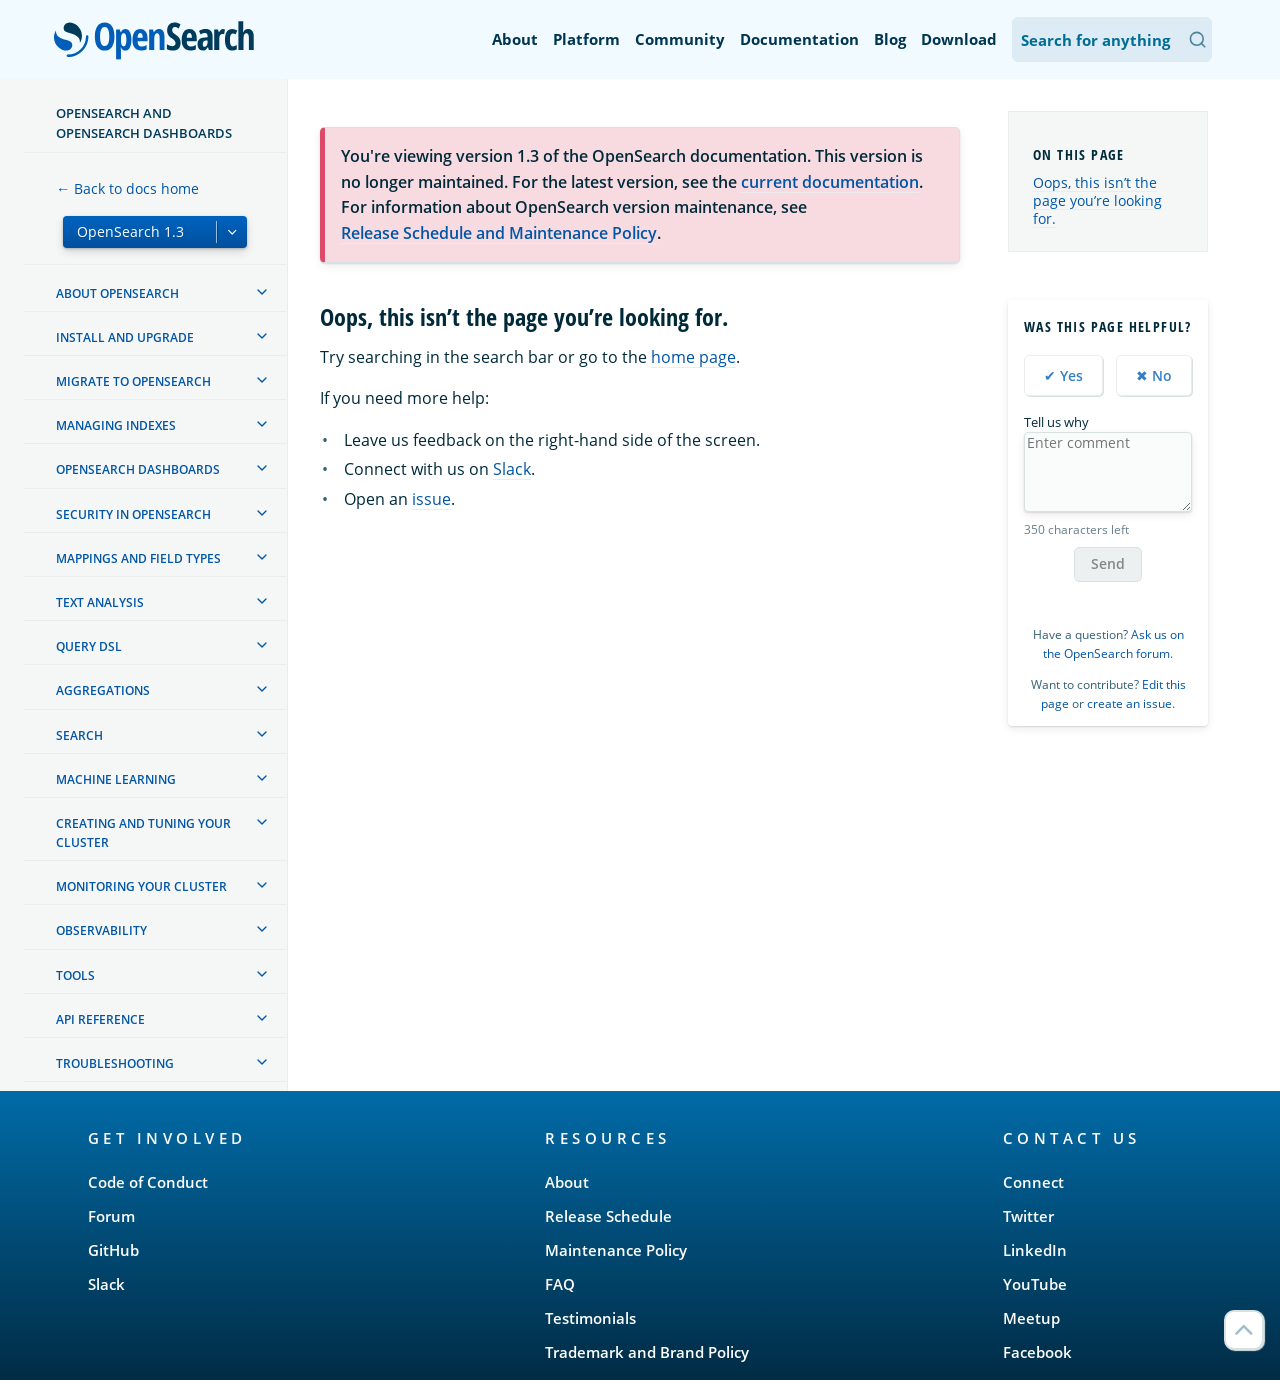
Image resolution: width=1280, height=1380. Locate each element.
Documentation (799, 39)
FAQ (560, 1284)
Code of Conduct (148, 1182)
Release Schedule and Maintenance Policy (499, 233)
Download (959, 39)
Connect (1033, 1182)
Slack (512, 469)
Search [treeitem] (79, 735)
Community (680, 39)
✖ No (1154, 375)
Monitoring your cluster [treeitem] (141, 886)
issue (431, 499)
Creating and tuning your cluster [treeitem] (143, 833)
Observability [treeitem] (101, 930)
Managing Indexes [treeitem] (116, 425)
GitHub (113, 1250)
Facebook (1037, 1352)
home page (693, 357)
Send (1108, 563)
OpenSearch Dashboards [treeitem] (138, 469)
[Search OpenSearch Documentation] (1112, 39)
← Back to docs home (127, 188)
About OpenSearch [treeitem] (117, 293)
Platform (586, 39)
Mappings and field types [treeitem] (138, 558)
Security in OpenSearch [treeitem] (133, 514)
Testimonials (590, 1318)
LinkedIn (1035, 1250)
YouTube (1035, 1284)
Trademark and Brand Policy (647, 1352)
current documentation (830, 182)
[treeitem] (262, 292)
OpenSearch (159, 42)
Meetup (1031, 1318)
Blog (890, 39)
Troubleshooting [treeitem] (115, 1063)
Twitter (1028, 1216)
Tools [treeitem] (75, 975)
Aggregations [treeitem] (103, 690)
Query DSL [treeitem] (89, 646)
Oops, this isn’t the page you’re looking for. (1097, 200)
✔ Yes (1063, 375)
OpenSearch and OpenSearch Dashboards (144, 123)
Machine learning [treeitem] (116, 779)
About (515, 39)
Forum (111, 1216)
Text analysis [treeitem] (100, 602)
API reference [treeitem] (100, 1019)
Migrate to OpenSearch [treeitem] (133, 381)
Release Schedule (608, 1216)
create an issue (1129, 703)
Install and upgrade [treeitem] (125, 337)
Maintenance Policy (616, 1250)
